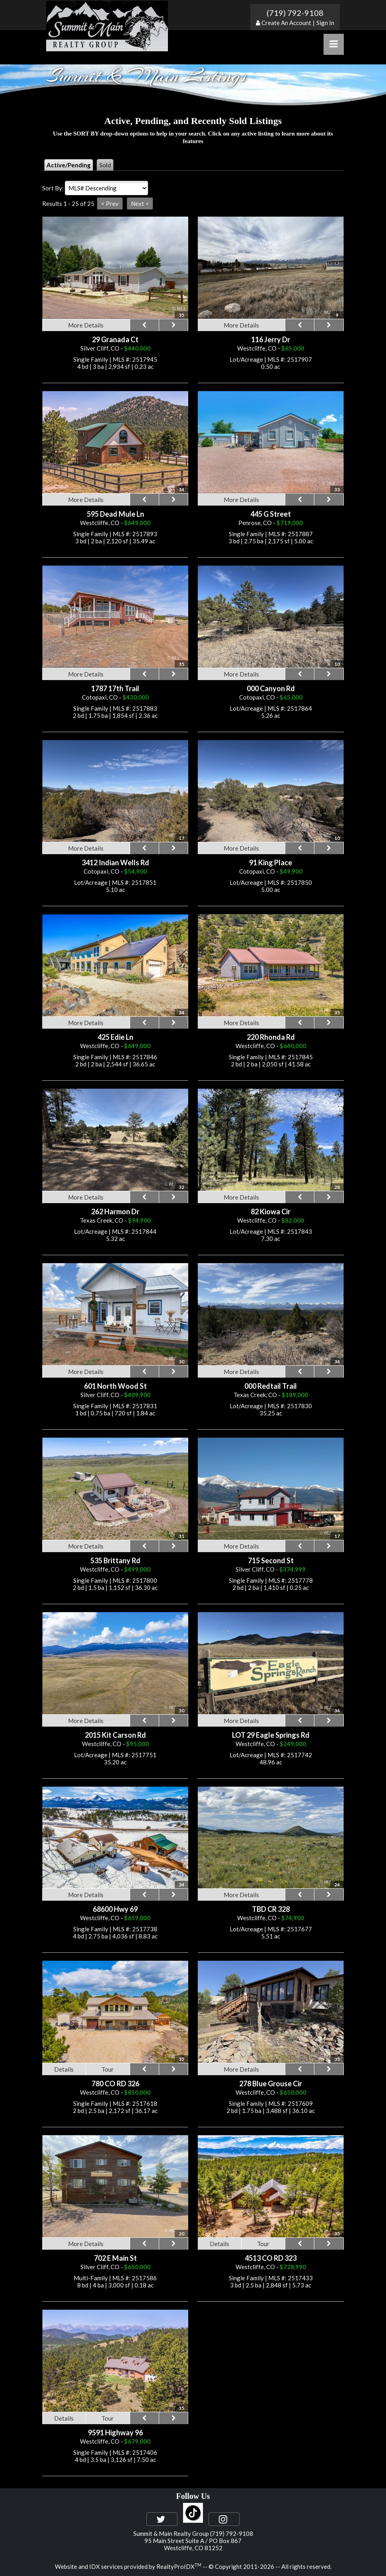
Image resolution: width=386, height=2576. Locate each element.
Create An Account (286, 22)
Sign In (325, 22)
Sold (105, 165)
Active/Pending (69, 165)
